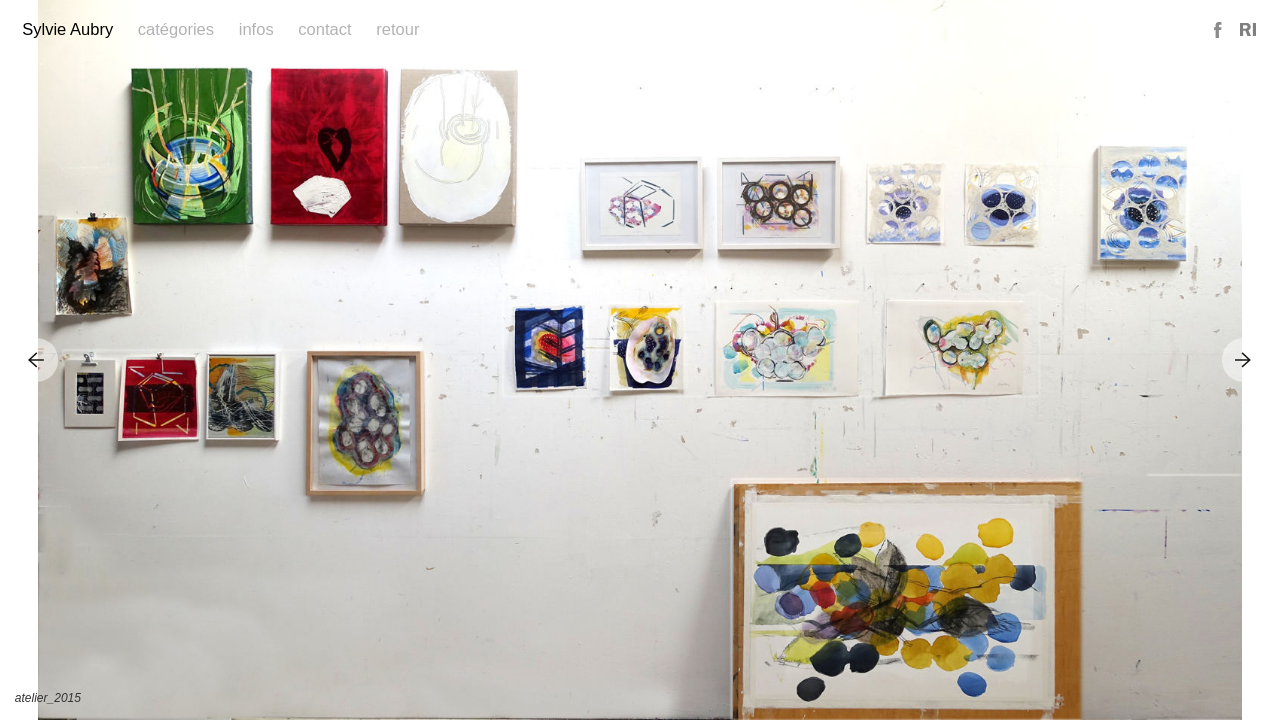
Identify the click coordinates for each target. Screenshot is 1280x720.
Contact (324, 29)
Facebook (1219, 30)
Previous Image (36, 359)
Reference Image (1248, 30)
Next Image (1243, 359)
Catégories (176, 29)
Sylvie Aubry (67, 29)
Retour (397, 29)
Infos (256, 29)
